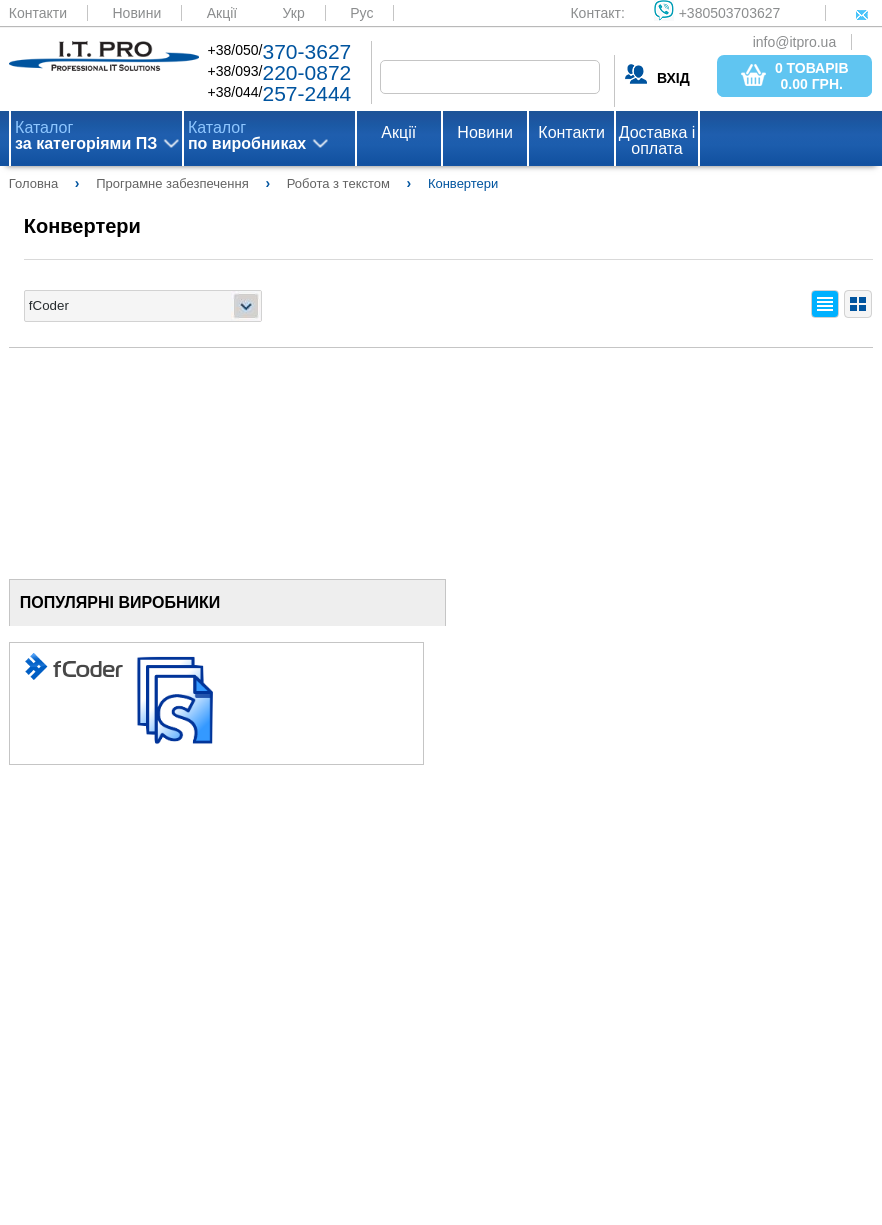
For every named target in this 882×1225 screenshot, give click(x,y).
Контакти (38, 13)
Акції (222, 13)
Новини (137, 13)
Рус (361, 13)
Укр (294, 13)
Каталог (86, 136)
